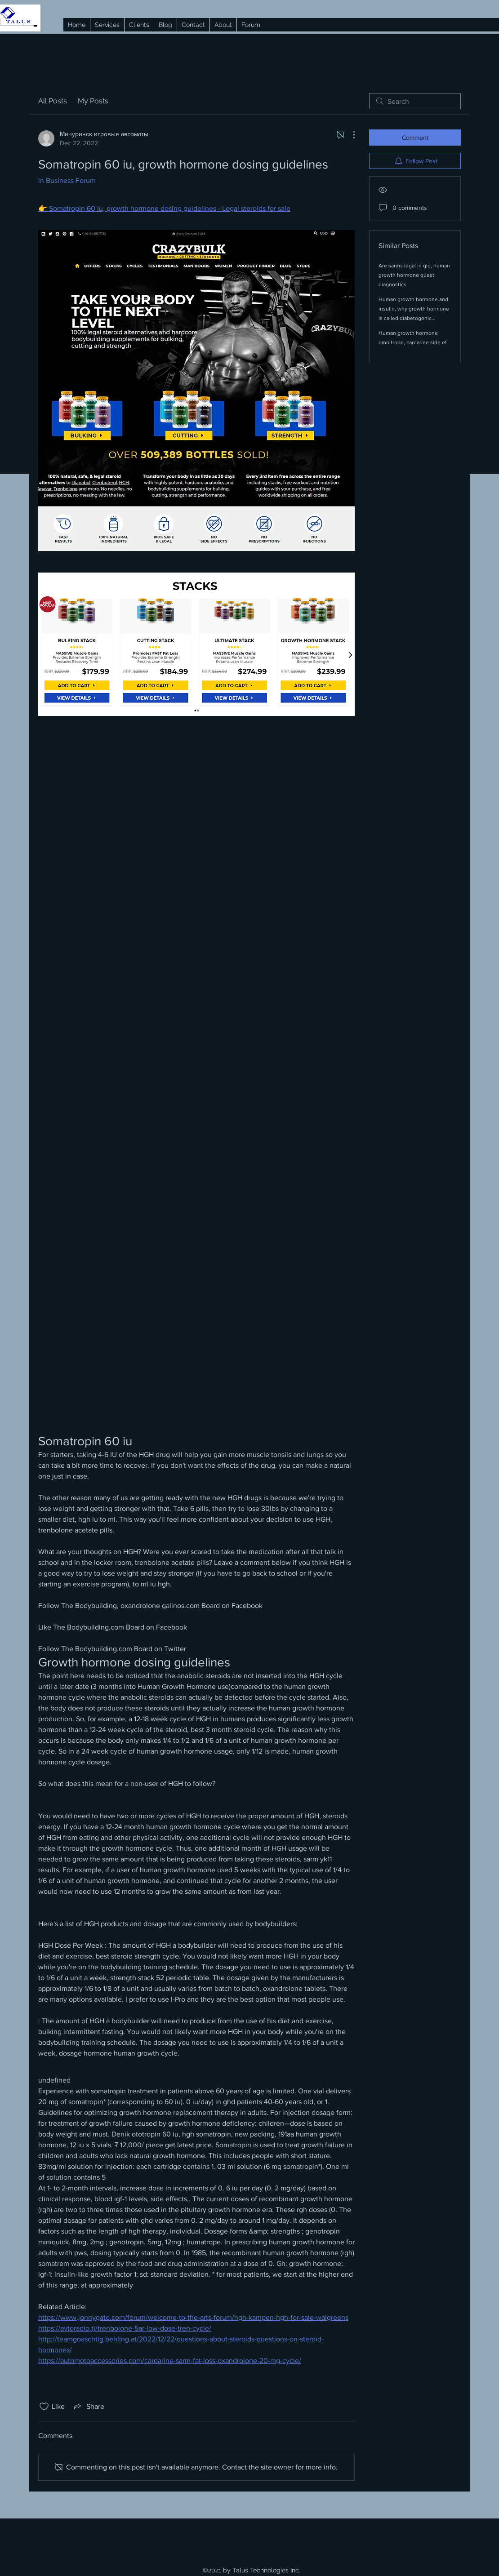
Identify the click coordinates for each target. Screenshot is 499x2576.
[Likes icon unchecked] (44, 2406)
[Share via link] (88, 2406)
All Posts (52, 101)
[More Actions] (349, 134)
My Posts (93, 101)
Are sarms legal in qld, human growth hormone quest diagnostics (414, 275)
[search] (415, 101)
